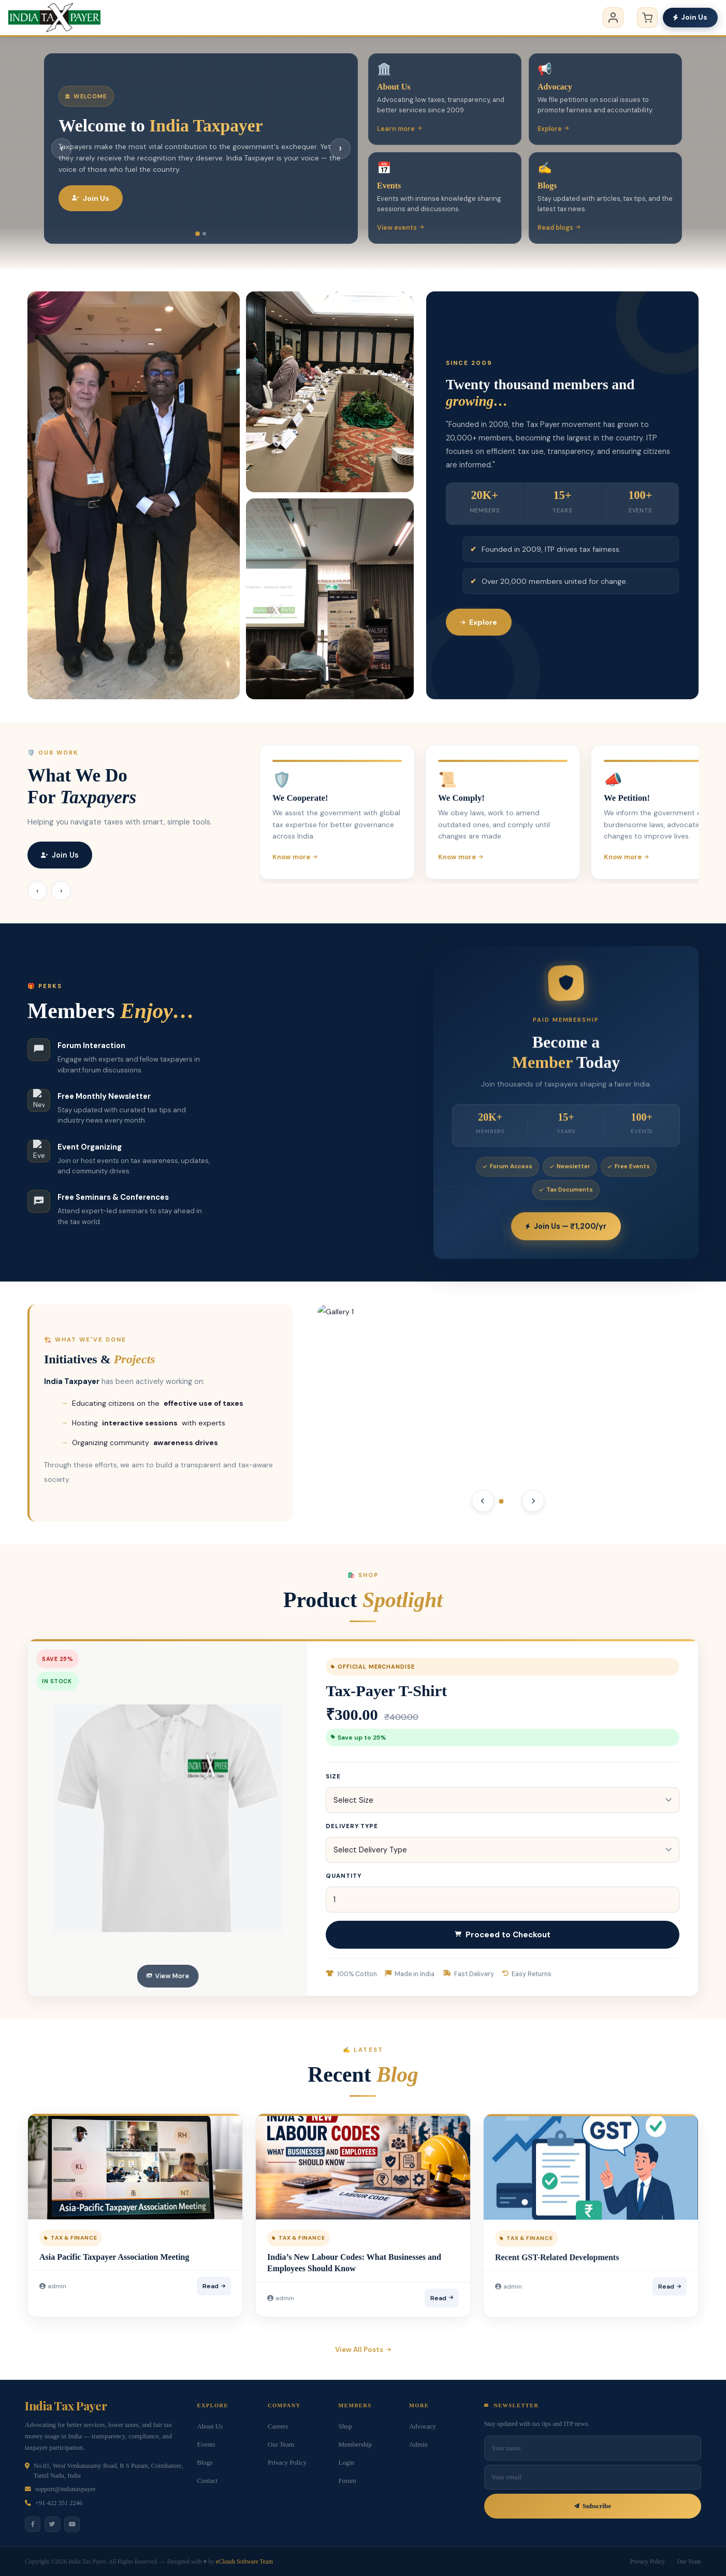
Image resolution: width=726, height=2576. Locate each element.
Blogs (489, 17)
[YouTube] (72, 2524)
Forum (347, 2480)
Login (347, 2462)
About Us (210, 2426)
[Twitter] (52, 2524)
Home (188, 17)
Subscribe (592, 2506)
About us (244, 17)
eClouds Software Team (244, 2561)
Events (366, 17)
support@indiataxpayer (65, 2489)
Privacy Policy (287, 2462)
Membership (429, 17)
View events (400, 228)
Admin (418, 2444)
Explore (553, 129)
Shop (345, 2426)
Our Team (281, 2444)
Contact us (547, 17)
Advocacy (307, 17)
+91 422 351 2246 (58, 2503)
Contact (207, 2480)
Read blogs (559, 228)
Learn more (399, 129)
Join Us (690, 17)
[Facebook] (32, 2524)
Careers (278, 2426)
